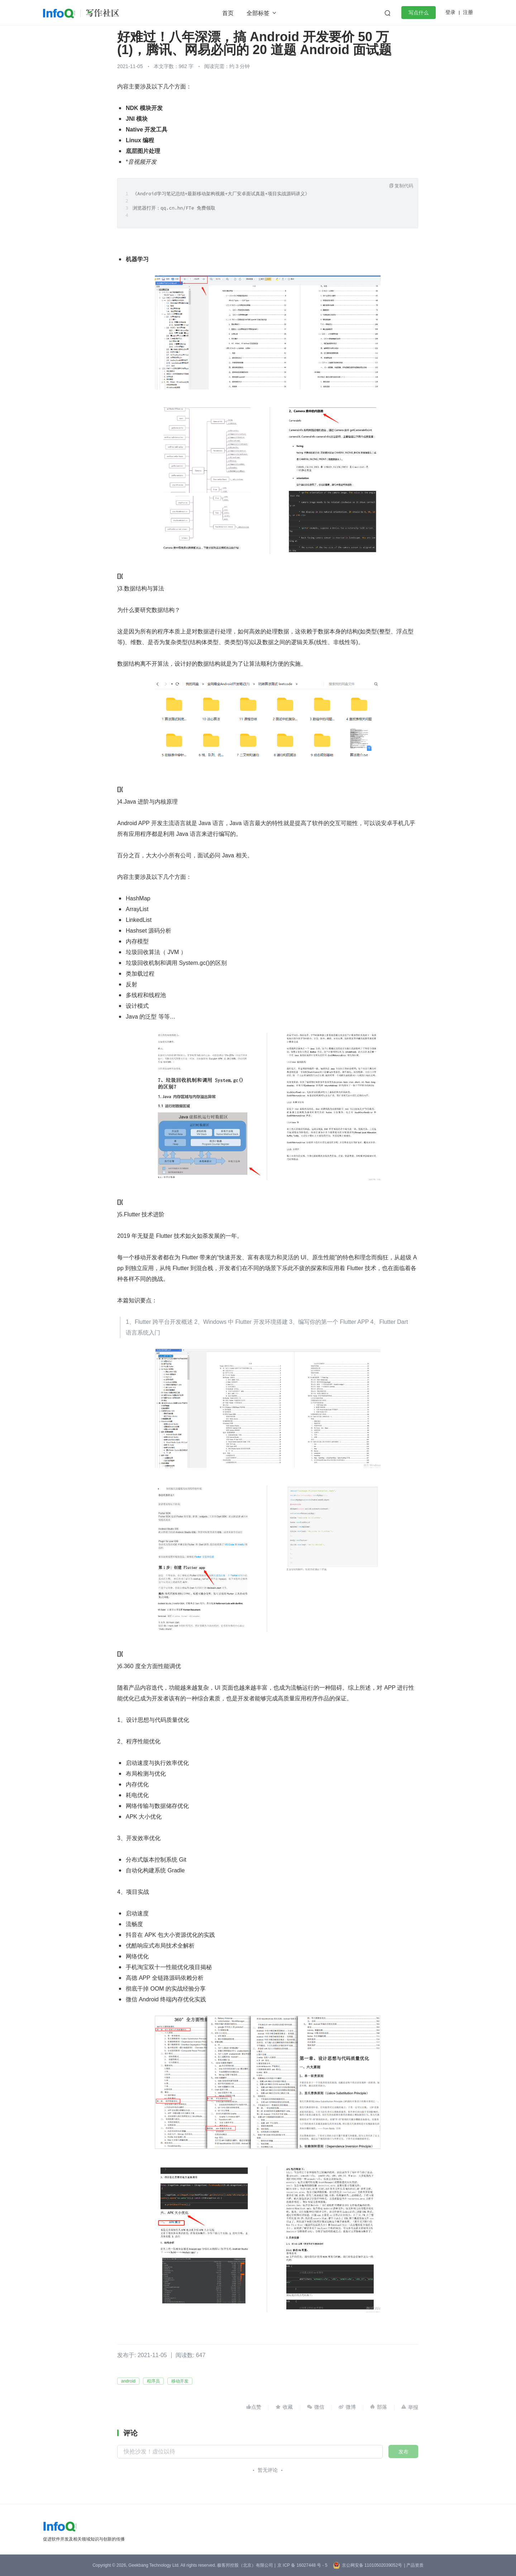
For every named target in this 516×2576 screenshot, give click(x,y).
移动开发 (179, 2381)
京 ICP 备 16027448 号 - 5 (302, 2565)
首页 (228, 13)
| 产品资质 (413, 2565)
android (128, 2381)
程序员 (153, 2381)
